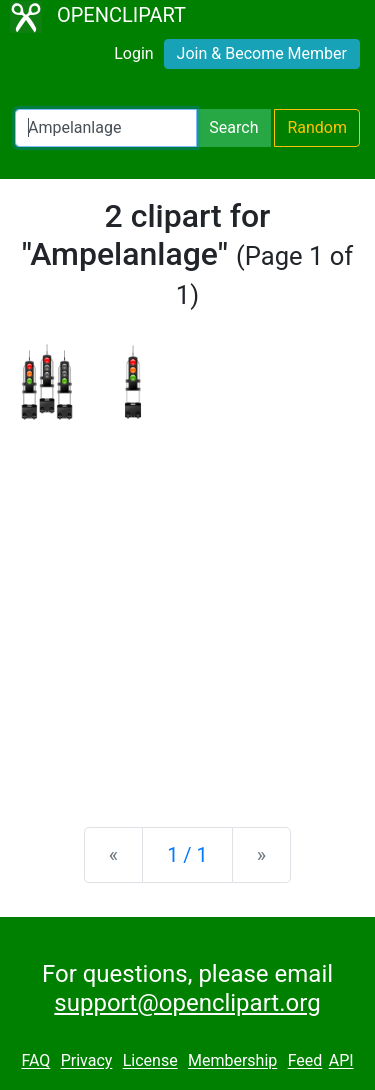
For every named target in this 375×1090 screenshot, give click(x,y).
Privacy (87, 1061)
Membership (232, 1061)
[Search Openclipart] (106, 128)
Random (317, 127)
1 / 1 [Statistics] (187, 855)
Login (133, 53)
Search (233, 127)
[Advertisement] (187, 607)
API (341, 1061)
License (150, 1061)
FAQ (35, 1061)
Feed (305, 1061)
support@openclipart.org (187, 1003)
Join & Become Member (262, 53)
